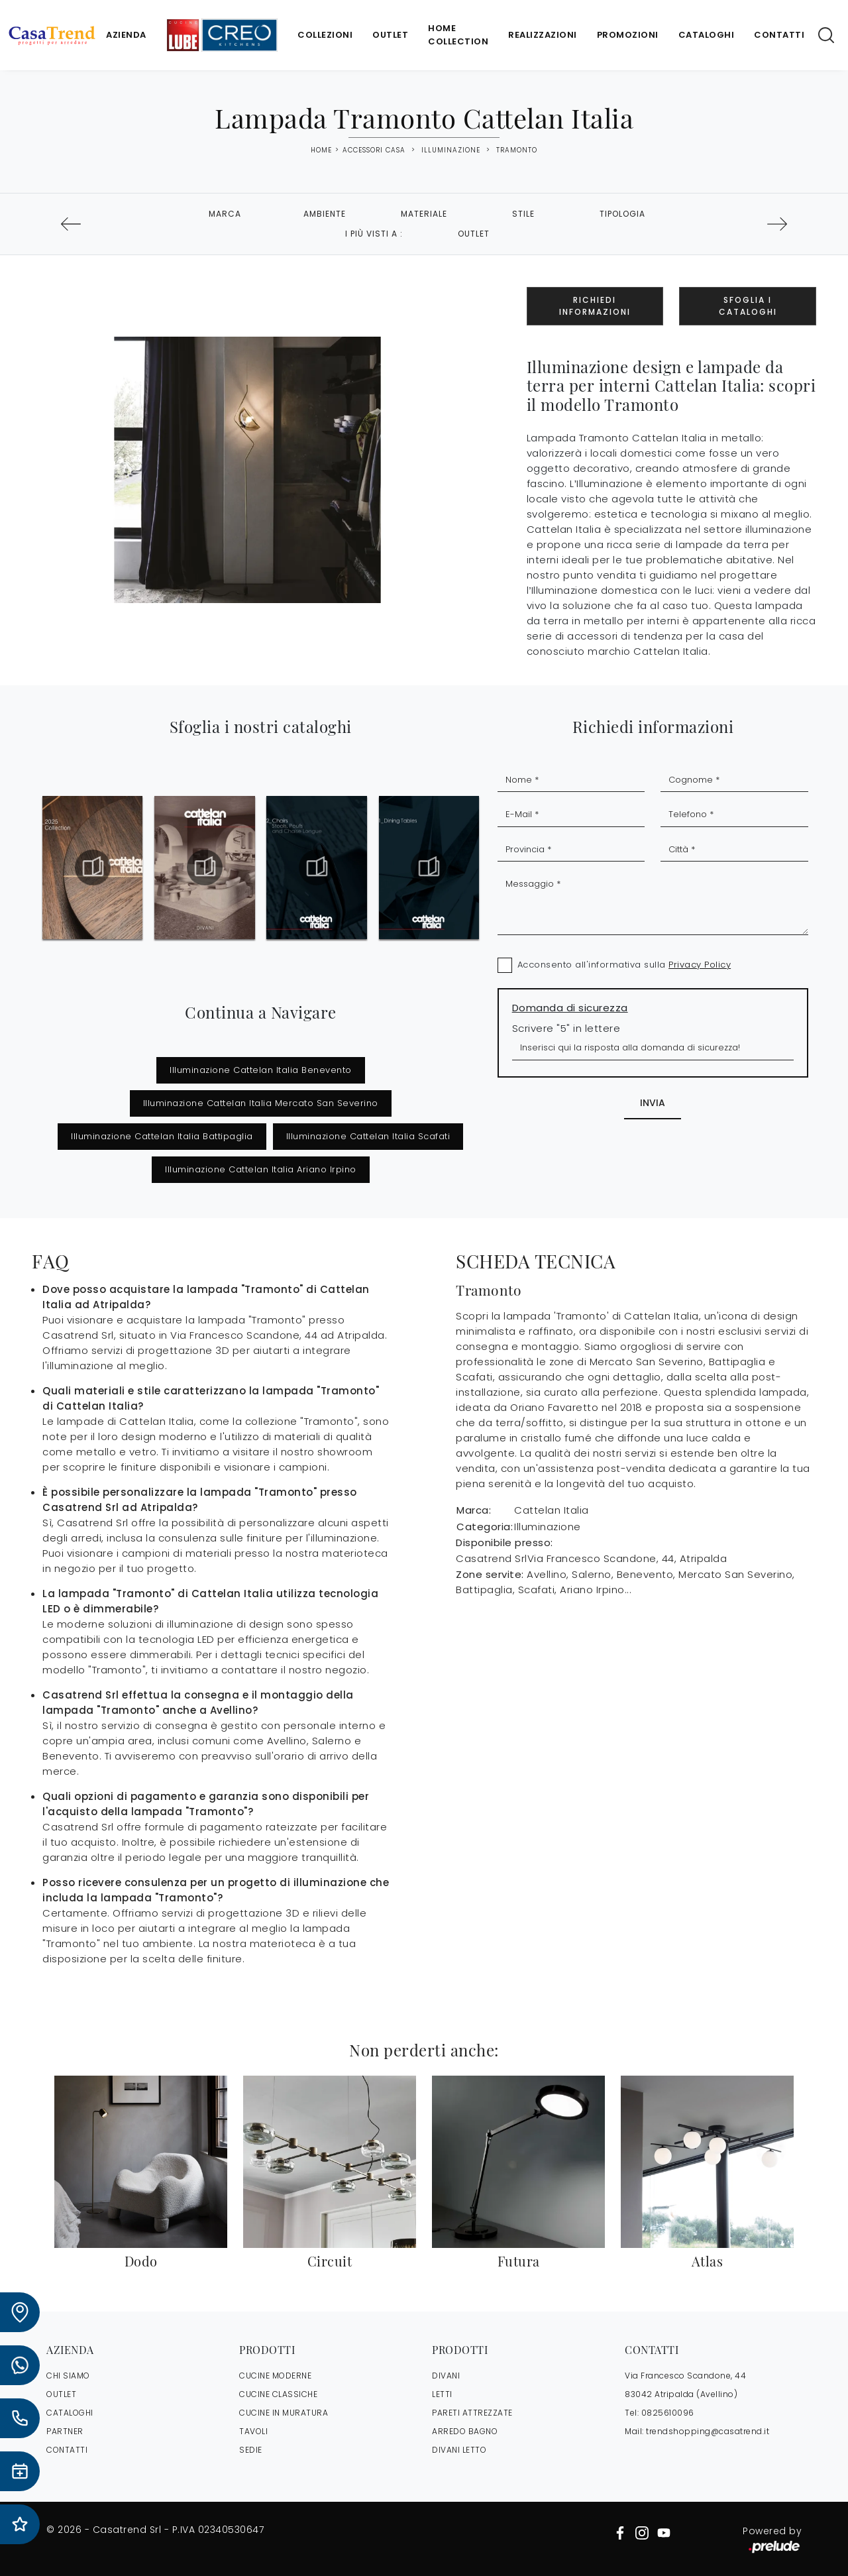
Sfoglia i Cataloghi (748, 305)
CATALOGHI (69, 2412)
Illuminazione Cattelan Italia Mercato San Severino (260, 1103)
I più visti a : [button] (374, 233)
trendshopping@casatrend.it (707, 2431)
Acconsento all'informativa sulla (624, 964)
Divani (446, 2375)
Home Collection (458, 35)
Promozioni (628, 34)
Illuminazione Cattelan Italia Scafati (368, 1136)
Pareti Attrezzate (472, 2412)
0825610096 (667, 2412)
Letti (442, 2394)
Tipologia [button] (622, 213)
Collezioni (324, 34)
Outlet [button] (474, 233)
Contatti (779, 34)
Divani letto (459, 2449)
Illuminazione (450, 150)
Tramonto (516, 150)
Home (321, 150)
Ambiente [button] (324, 213)
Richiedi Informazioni (595, 305)
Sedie (250, 2449)
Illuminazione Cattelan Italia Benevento (261, 1070)
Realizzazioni (542, 34)
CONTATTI (66, 2449)
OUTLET (61, 2394)
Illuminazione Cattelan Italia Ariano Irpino (260, 1169)
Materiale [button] (424, 213)
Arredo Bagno (465, 2431)
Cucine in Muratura (283, 2412)
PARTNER (64, 2431)
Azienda (126, 34)
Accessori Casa (374, 150)
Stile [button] (523, 213)
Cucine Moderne (275, 2375)
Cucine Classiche (278, 2394)
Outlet (390, 34)
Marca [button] (225, 213)
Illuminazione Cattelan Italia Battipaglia (162, 1136)
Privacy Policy (699, 964)
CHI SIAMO (68, 2375)
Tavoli (253, 2431)
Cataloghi (706, 34)
